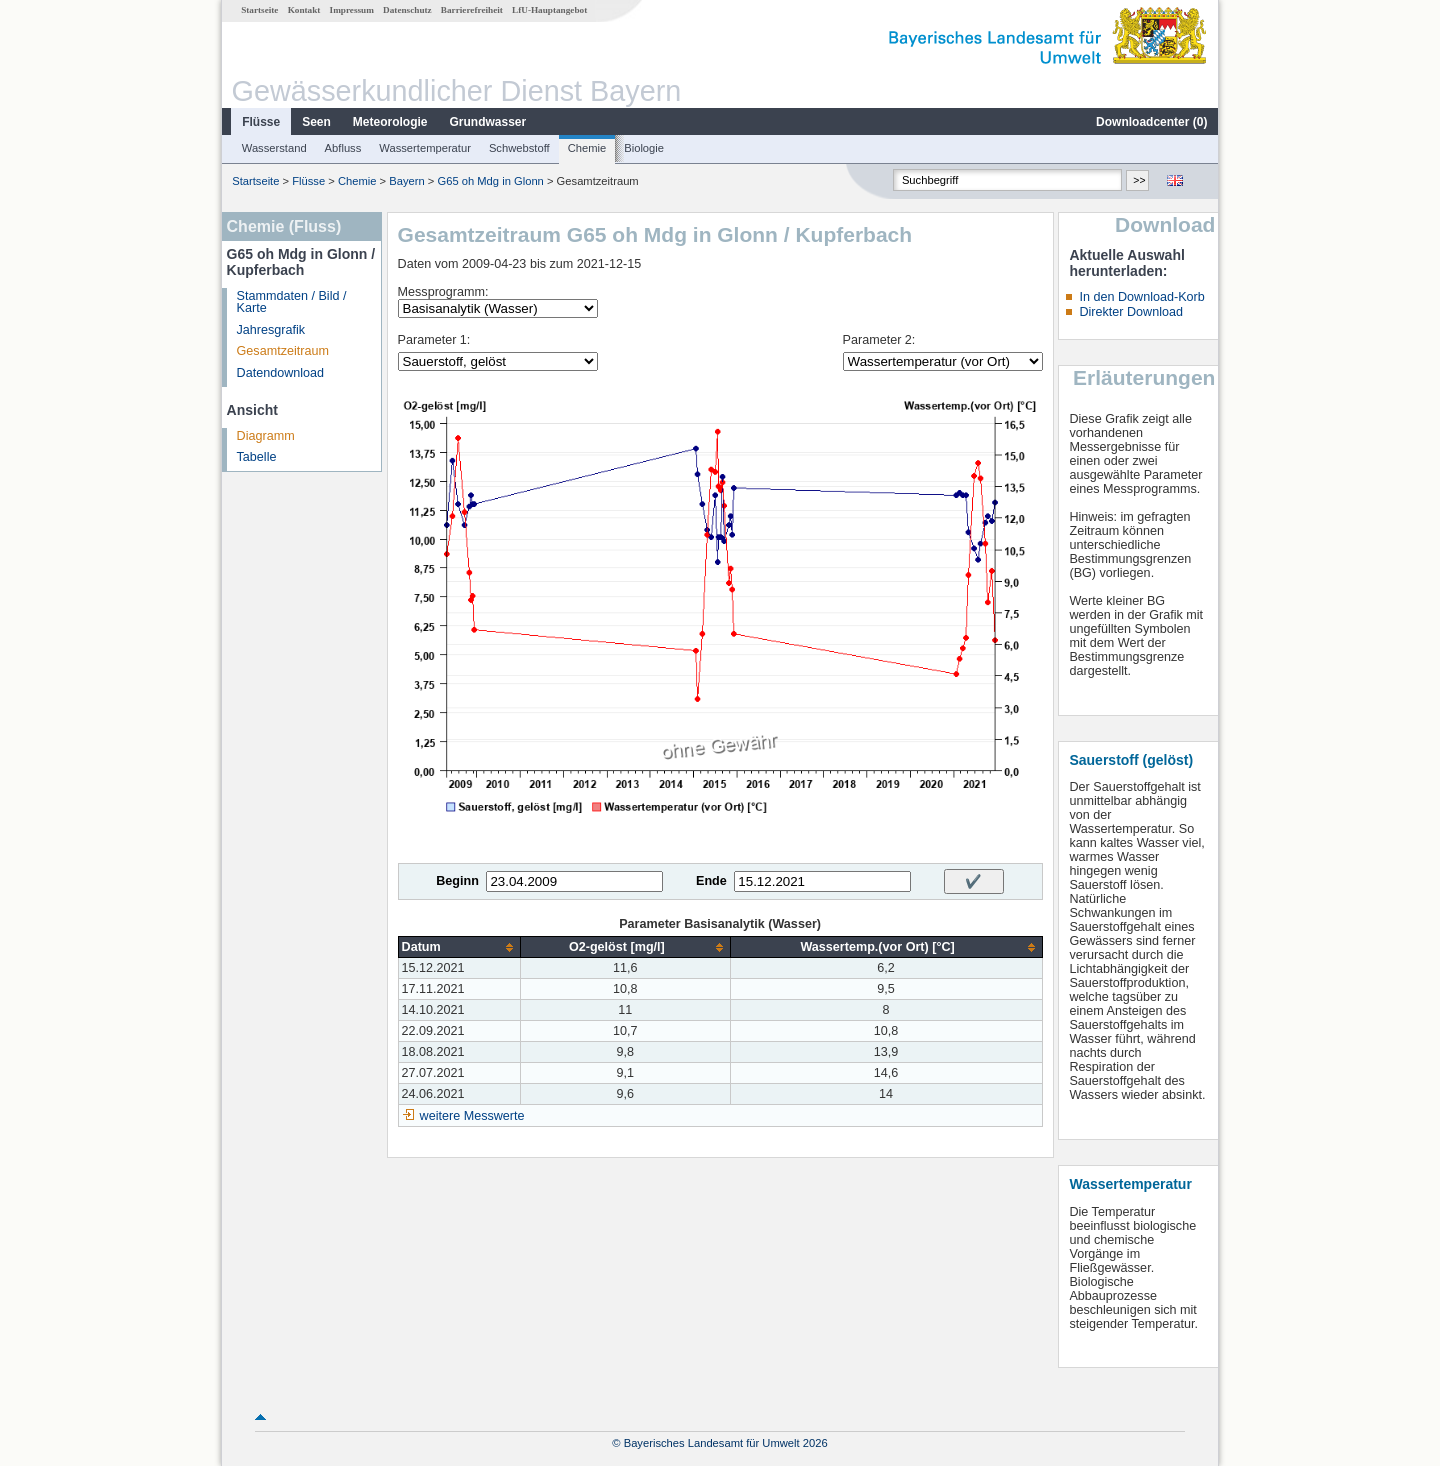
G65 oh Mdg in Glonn (490, 181)
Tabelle (257, 457)
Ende (711, 881)
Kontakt (304, 10)
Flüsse (261, 122)
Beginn (457, 881)
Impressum (352, 10)
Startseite (259, 10)
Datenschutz (407, 10)
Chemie (587, 148)
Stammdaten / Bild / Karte (292, 302)
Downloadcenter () (1151, 122)
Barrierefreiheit (472, 10)
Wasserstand (274, 148)
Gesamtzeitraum (283, 351)
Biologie (644, 148)
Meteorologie (390, 122)
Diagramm (266, 436)
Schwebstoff (519, 148)
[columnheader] (459, 947)
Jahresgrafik (271, 330)
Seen (316, 122)
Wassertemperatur (425, 148)
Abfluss (343, 148)
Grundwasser (488, 122)
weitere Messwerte (472, 1116)
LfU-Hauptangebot (549, 10)
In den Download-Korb (1141, 297)
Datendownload (281, 373)
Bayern (406, 181)
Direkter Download (1131, 312)
